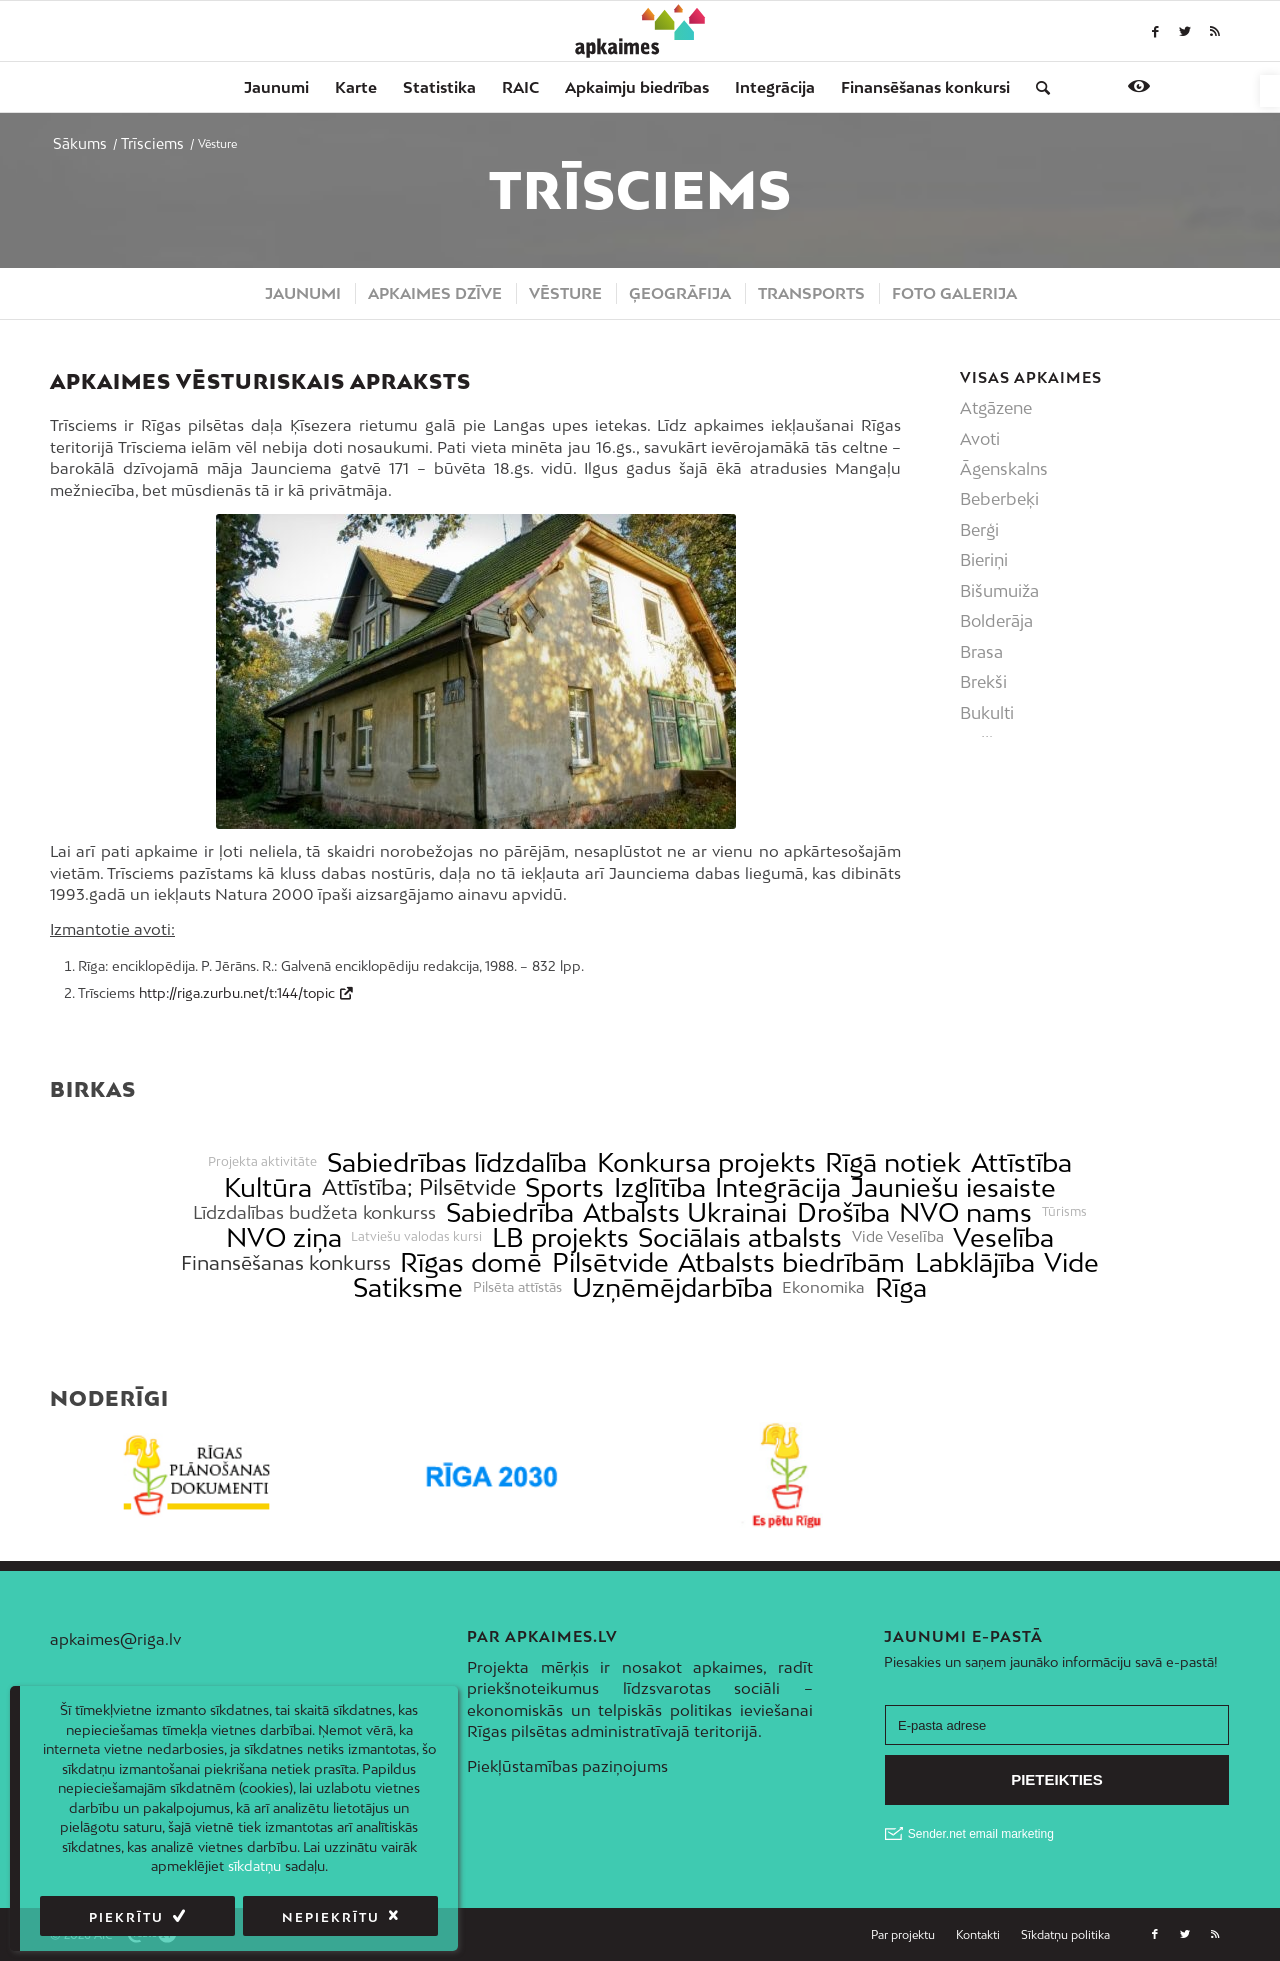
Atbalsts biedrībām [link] (791, 1262)
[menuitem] (276, 87)
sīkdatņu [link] (254, 1866)
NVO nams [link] (965, 1212)
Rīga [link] (901, 1287)
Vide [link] (1071, 1262)
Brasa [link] (981, 652)
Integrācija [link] (778, 1187)
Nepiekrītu (331, 1917)
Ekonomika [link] (823, 1287)
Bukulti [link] (987, 713)
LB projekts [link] (560, 1237)
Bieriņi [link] (984, 560)
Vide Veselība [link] (898, 1237)
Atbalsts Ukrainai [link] (685, 1212)
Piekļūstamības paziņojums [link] (567, 1766)
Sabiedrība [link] (510, 1212)
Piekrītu (126, 1917)
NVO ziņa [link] (284, 1237)
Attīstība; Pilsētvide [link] (419, 1187)
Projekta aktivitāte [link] (262, 1162)
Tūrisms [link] (1064, 1212)
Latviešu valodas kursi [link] (416, 1237)
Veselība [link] (1003, 1237)
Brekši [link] (983, 682)
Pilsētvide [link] (610, 1262)
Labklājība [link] (975, 1262)
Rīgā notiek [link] (893, 1162)
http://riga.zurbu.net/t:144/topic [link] (237, 993)
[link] (1270, 91)
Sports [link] (564, 1187)
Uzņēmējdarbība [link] (672, 1287)
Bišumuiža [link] (999, 591)
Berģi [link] (979, 530)
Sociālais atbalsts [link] (740, 1237)
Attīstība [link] (1021, 1162)
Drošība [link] (843, 1212)
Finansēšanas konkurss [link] (286, 1262)
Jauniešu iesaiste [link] (953, 1187)
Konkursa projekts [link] (706, 1162)
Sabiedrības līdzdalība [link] (457, 1162)
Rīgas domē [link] (471, 1262)
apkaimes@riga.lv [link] (115, 1639)
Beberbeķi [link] (999, 499)
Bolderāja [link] (996, 621)
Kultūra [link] (268, 1187)
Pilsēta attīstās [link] (517, 1287)
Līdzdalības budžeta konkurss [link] (314, 1212)
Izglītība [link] (660, 1187)
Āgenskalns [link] (1004, 469)
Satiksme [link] (408, 1287)
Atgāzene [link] (996, 408)
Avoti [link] (980, 439)
